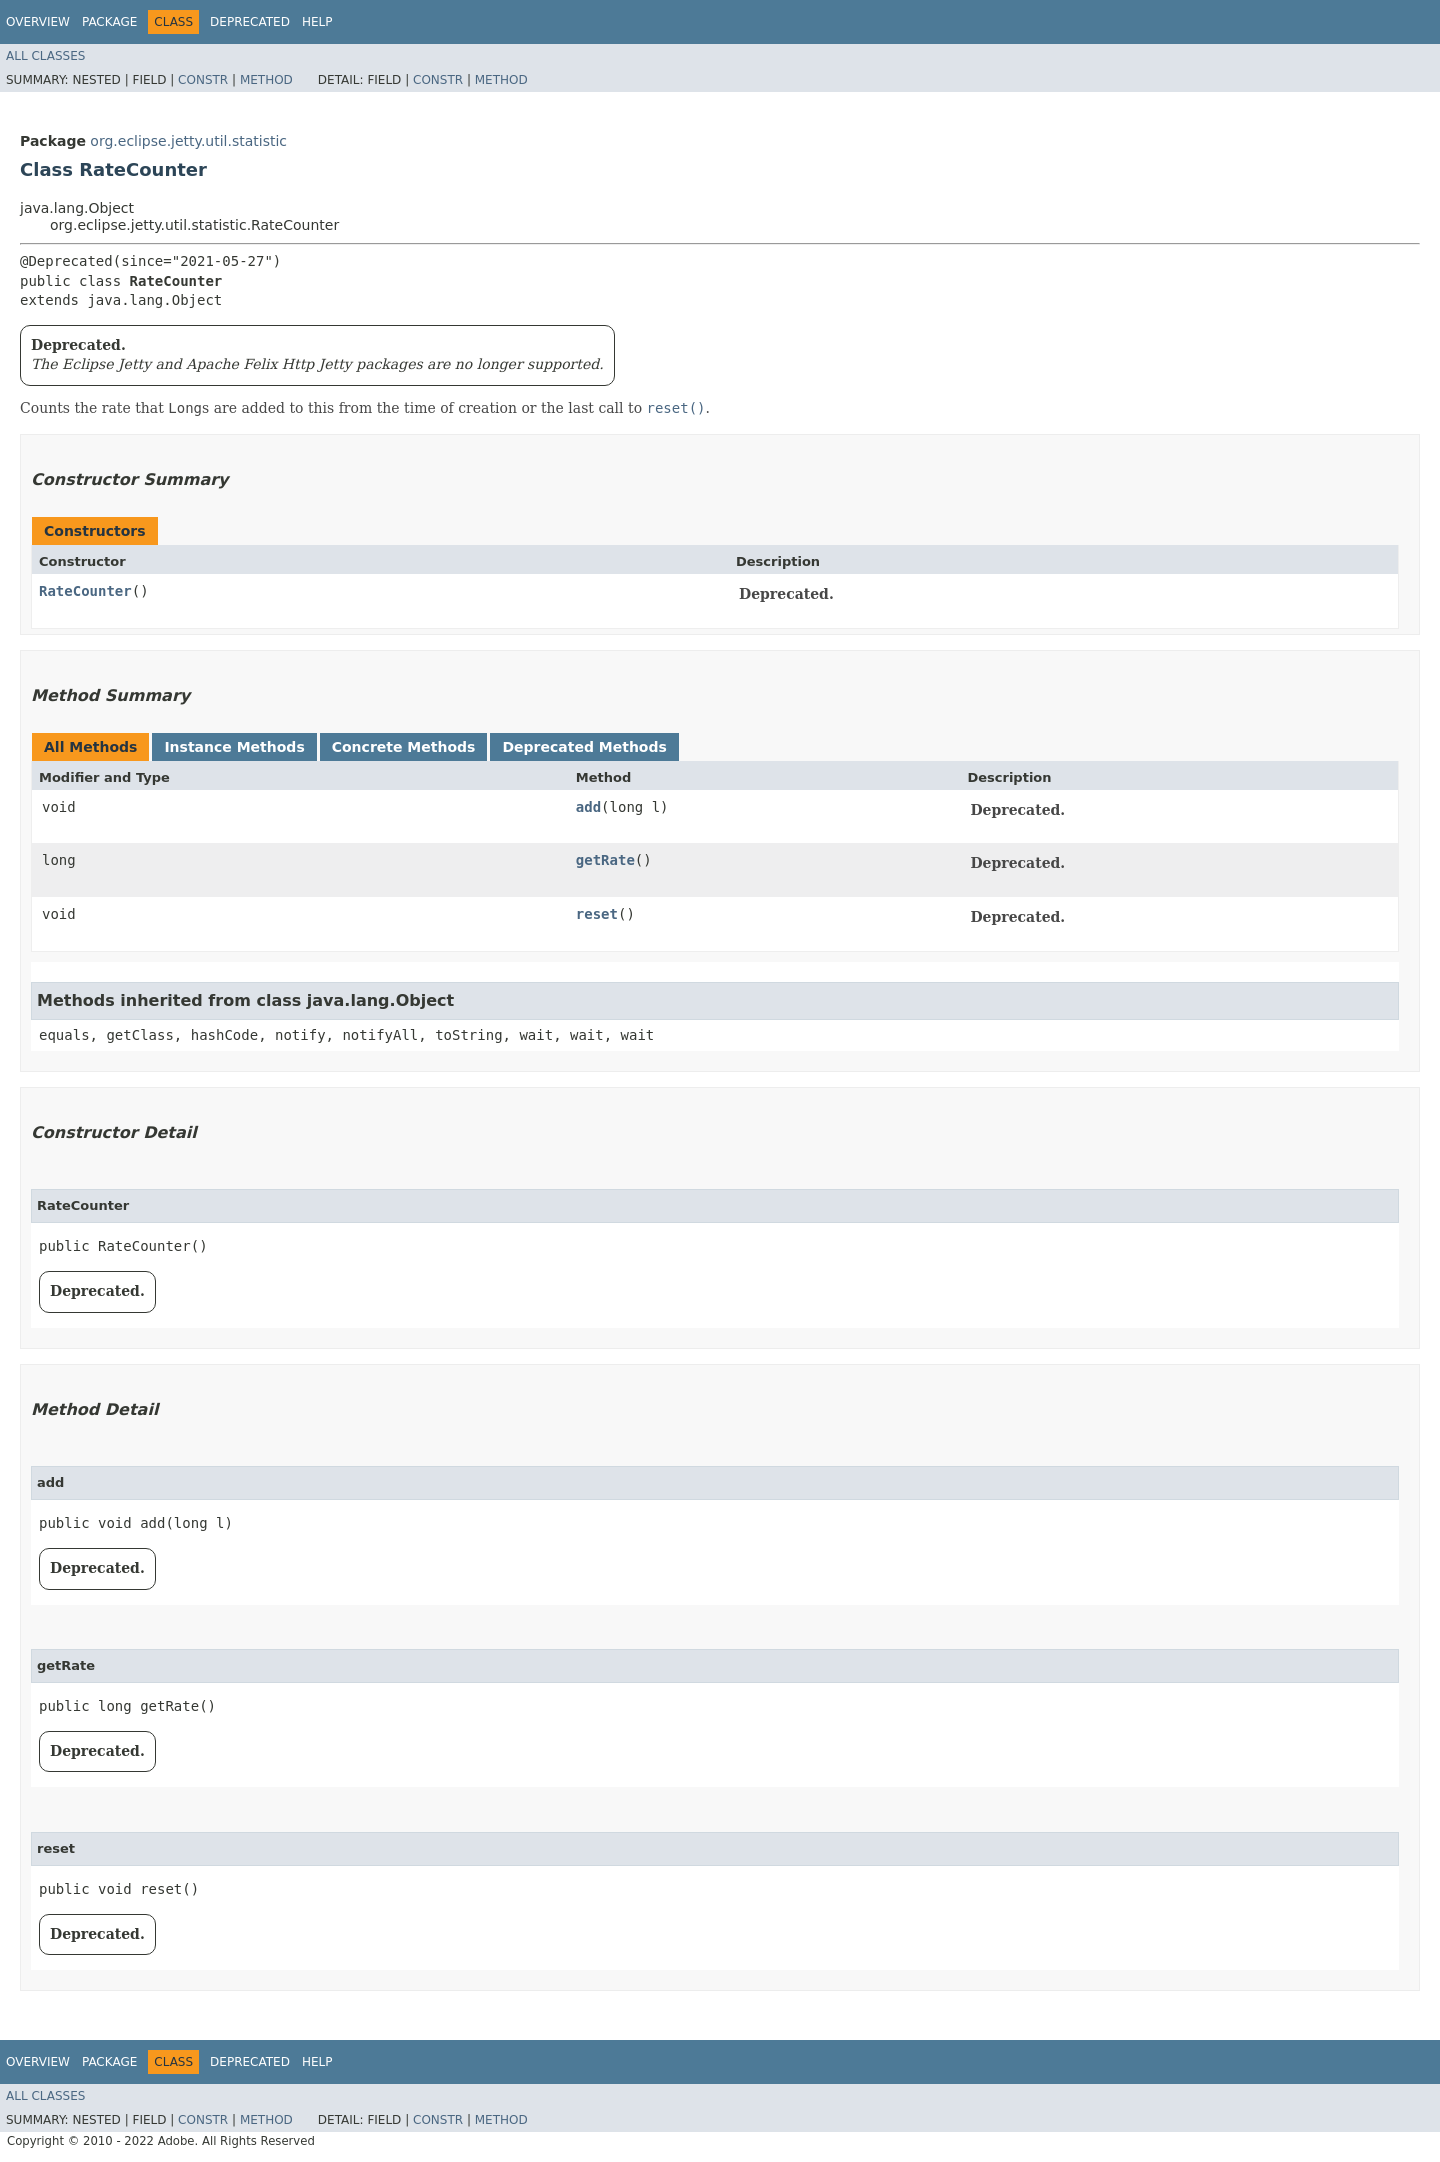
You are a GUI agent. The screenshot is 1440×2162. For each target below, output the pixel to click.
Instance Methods (234, 747)
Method (266, 80)
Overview (38, 22)
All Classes (45, 56)
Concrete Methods (404, 747)
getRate (605, 860)
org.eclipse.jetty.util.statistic (188, 141)
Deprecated (250, 22)
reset (597, 914)
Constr (203, 80)
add (588, 807)
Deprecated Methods (584, 747)
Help (317, 22)
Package (109, 22)
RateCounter (85, 591)
